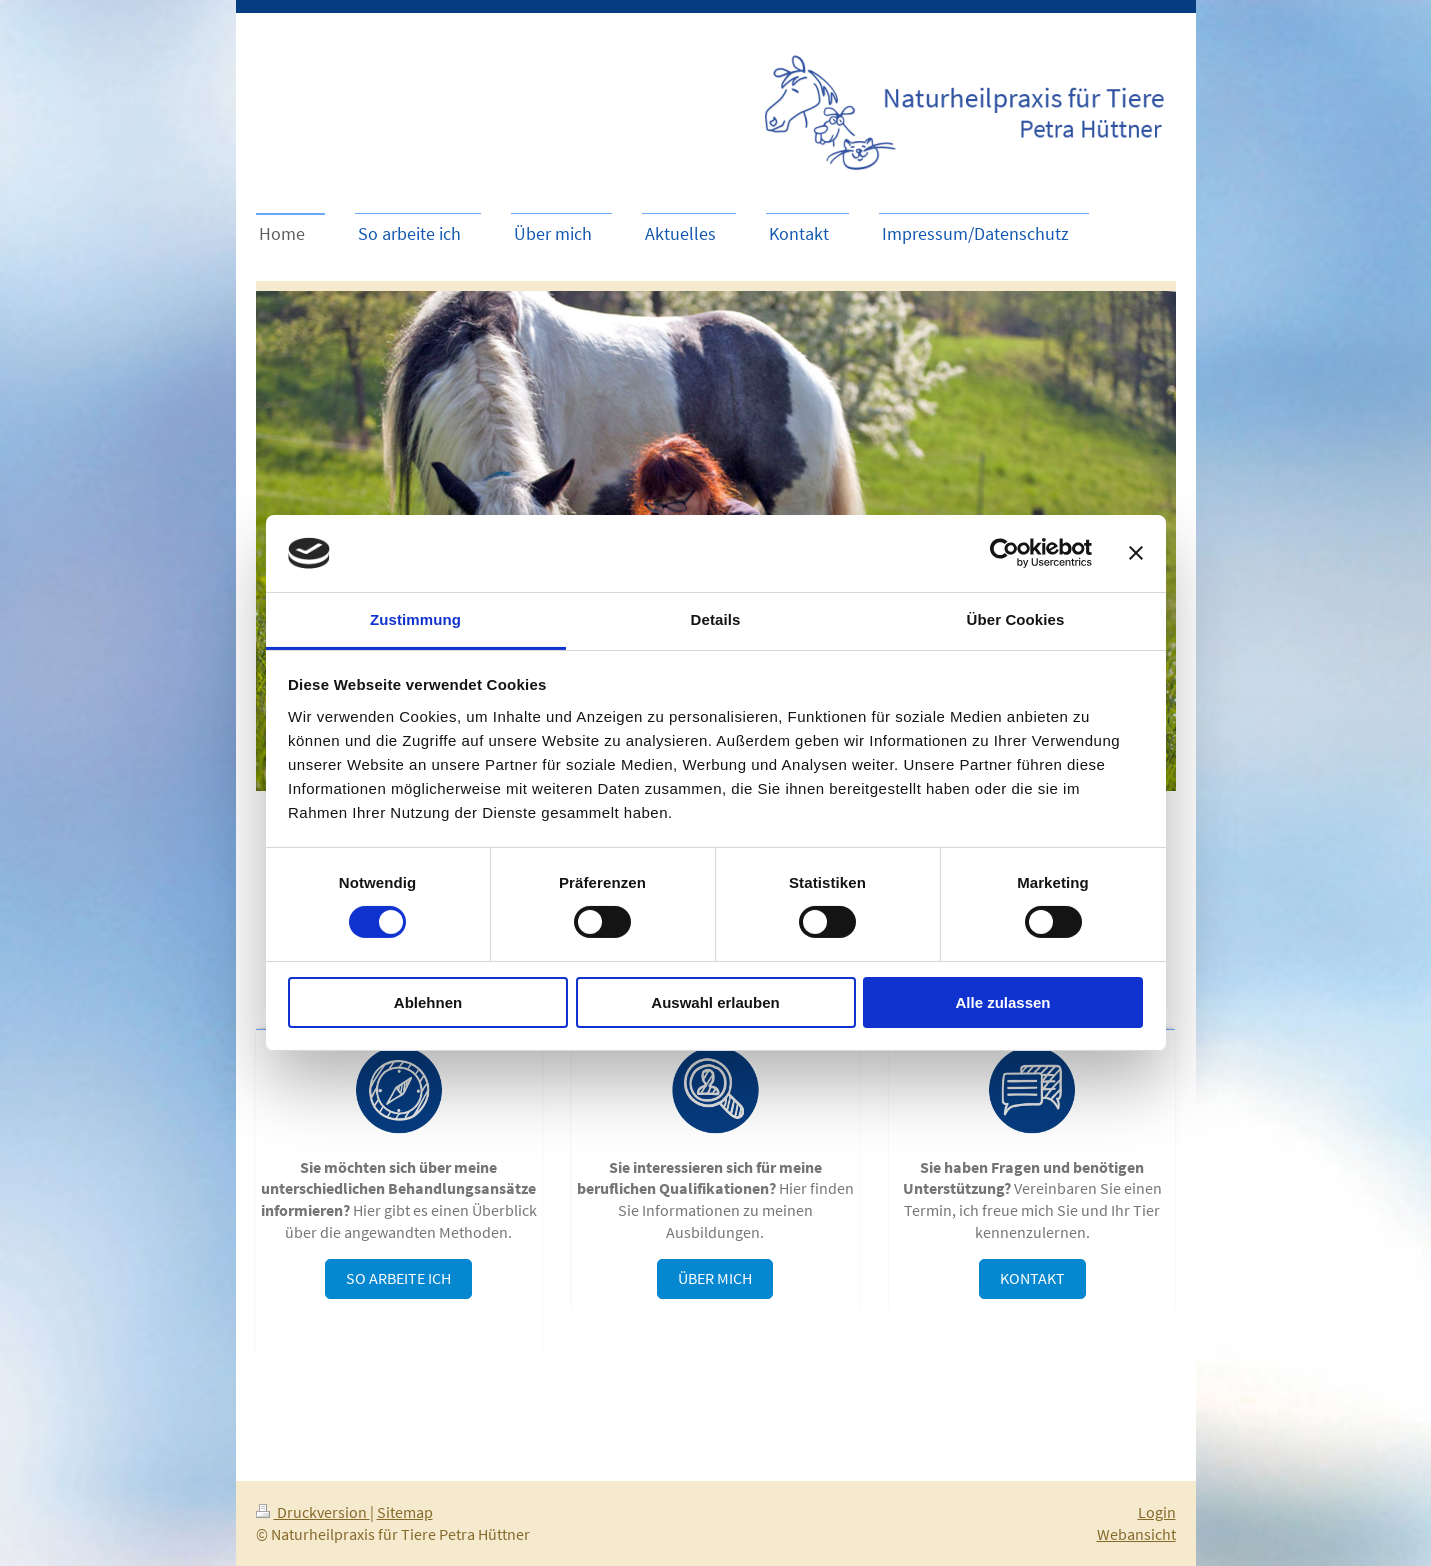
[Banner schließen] (1136, 553)
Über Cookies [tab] (1016, 619)
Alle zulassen (1002, 1002)
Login (1157, 1512)
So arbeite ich (398, 1278)
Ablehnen (428, 1002)
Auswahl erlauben (715, 1002)
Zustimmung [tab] (415, 619)
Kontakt (1032, 1278)
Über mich (715, 1278)
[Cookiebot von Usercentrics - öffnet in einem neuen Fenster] (1004, 553)
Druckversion (313, 1512)
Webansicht (1136, 1534)
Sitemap (405, 1512)
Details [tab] (716, 619)
